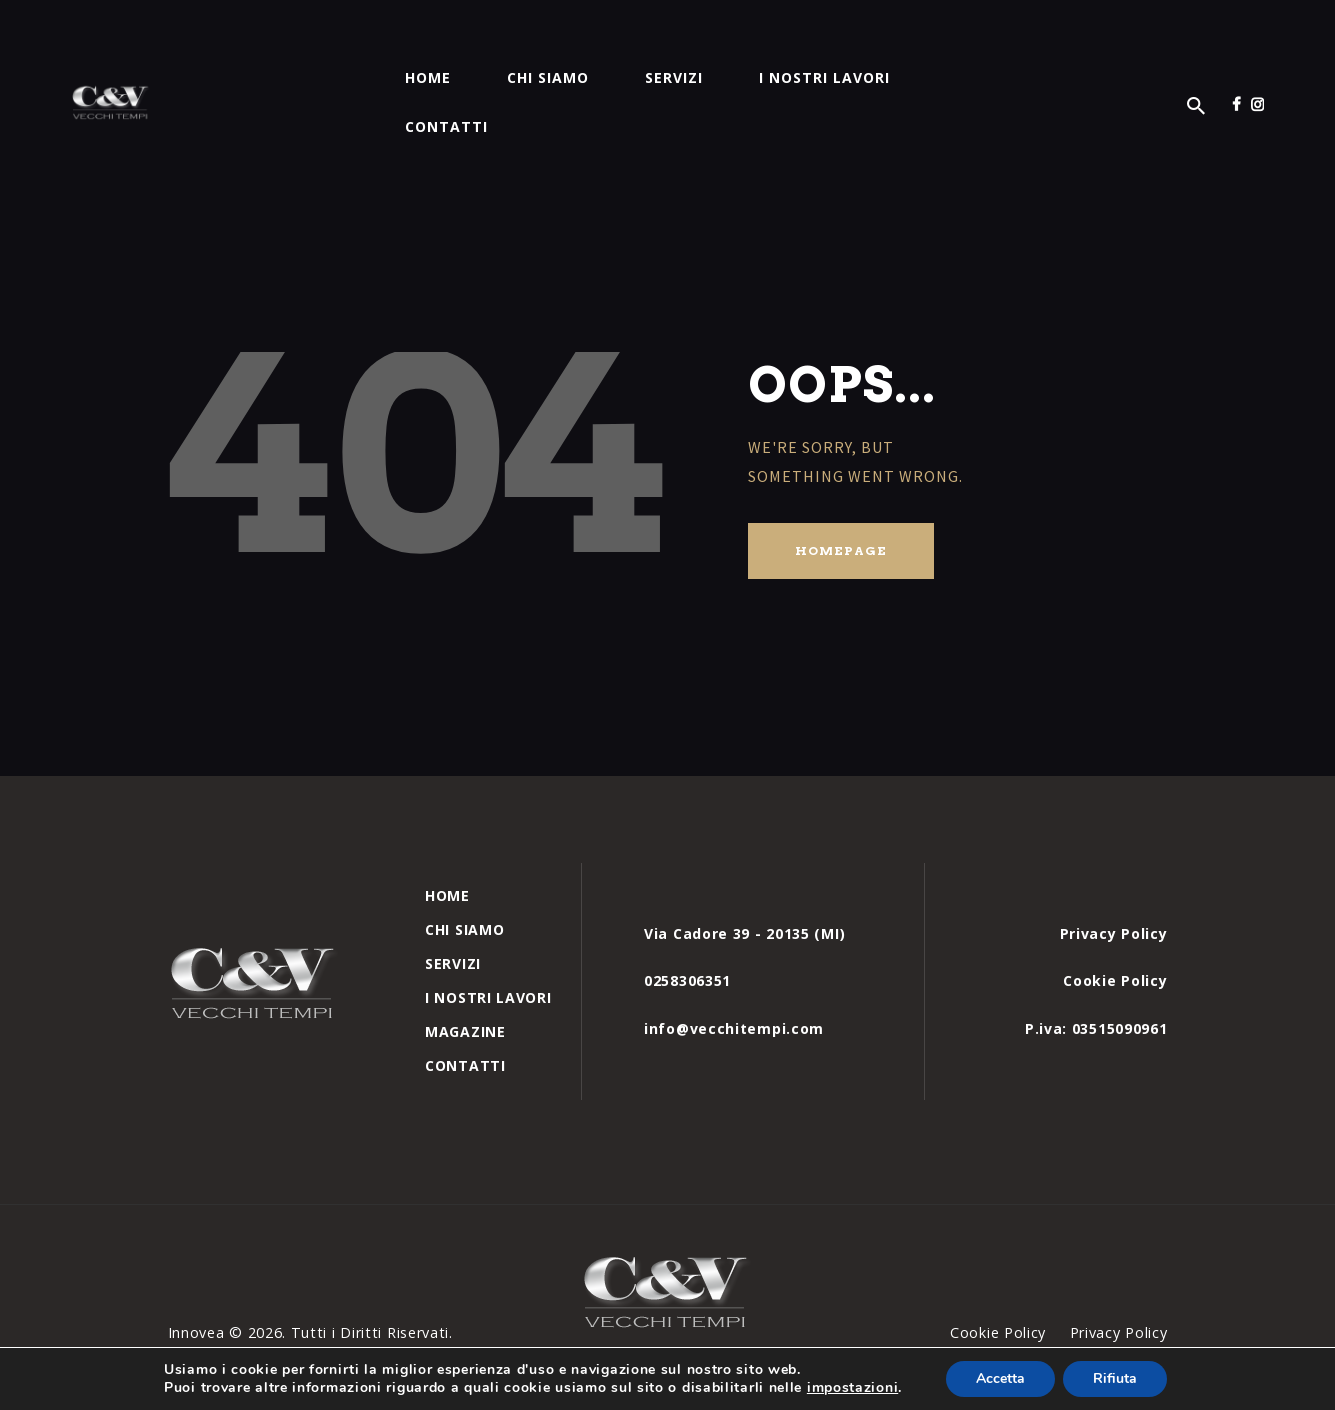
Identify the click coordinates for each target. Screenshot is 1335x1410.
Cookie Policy (1115, 931)
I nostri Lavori (488, 948)
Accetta (1000, 1378)
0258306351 (687, 931)
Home (447, 846)
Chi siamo (464, 880)
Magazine (465, 982)
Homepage (841, 501)
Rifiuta (1115, 1378)
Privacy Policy (1114, 884)
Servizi (453, 914)
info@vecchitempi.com (734, 979)
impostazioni (852, 1388)
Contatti (465, 1016)
